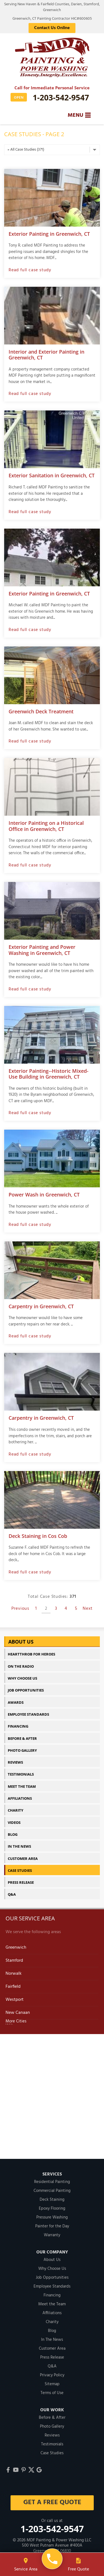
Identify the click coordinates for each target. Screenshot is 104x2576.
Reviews (15, 1762)
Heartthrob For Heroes (31, 1654)
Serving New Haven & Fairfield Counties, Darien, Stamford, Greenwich (52, 7)
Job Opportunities (26, 1690)
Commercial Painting (52, 2190)
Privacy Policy (52, 2375)
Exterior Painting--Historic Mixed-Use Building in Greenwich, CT (48, 1074)
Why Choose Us (22, 1678)
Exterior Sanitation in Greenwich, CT (52, 475)
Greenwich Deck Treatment (41, 711)
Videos (14, 1822)
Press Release (21, 1882)
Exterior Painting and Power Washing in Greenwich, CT (42, 950)
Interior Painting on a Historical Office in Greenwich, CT (46, 826)
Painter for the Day (52, 2226)
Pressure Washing (52, 2217)
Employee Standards (28, 1714)
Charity (15, 1810)
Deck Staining (52, 2199)
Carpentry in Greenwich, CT (41, 1306)
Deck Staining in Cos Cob (38, 1536)
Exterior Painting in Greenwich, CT (49, 233)
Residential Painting (52, 2182)
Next (88, 1608)
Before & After (22, 1738)
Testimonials (21, 1774)
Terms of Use (52, 2393)
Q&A (12, 1894)
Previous (20, 1608)
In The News (19, 1846)
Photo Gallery (22, 1750)
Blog (12, 1834)
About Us (21, 1641)
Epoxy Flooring (52, 2208)
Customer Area (23, 1858)
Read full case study (30, 270)
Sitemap (52, 2384)
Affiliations (20, 1798)
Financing (18, 1726)
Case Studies (20, 1870)
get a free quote (52, 2502)
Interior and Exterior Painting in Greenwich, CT (46, 354)
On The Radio (21, 1666)
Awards (16, 1702)
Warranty (52, 2235)
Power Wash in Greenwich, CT (44, 1194)
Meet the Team (22, 1786)
